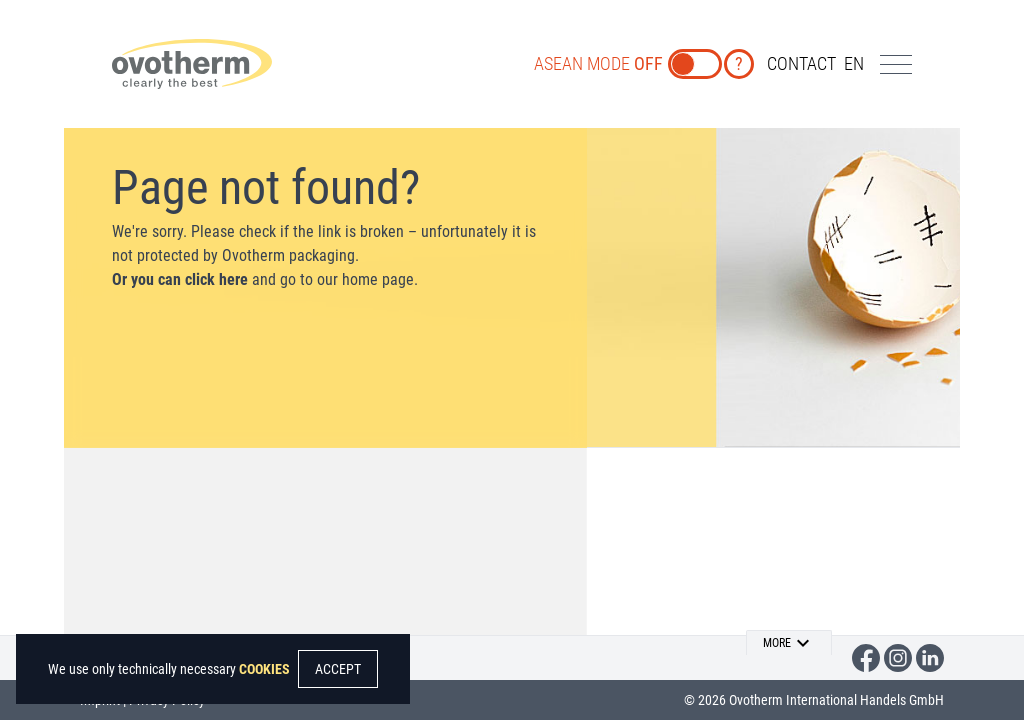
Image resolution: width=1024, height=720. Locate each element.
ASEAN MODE (598, 63)
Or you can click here (180, 279)
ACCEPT (338, 669)
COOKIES (264, 669)
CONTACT (801, 63)
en (854, 63)
